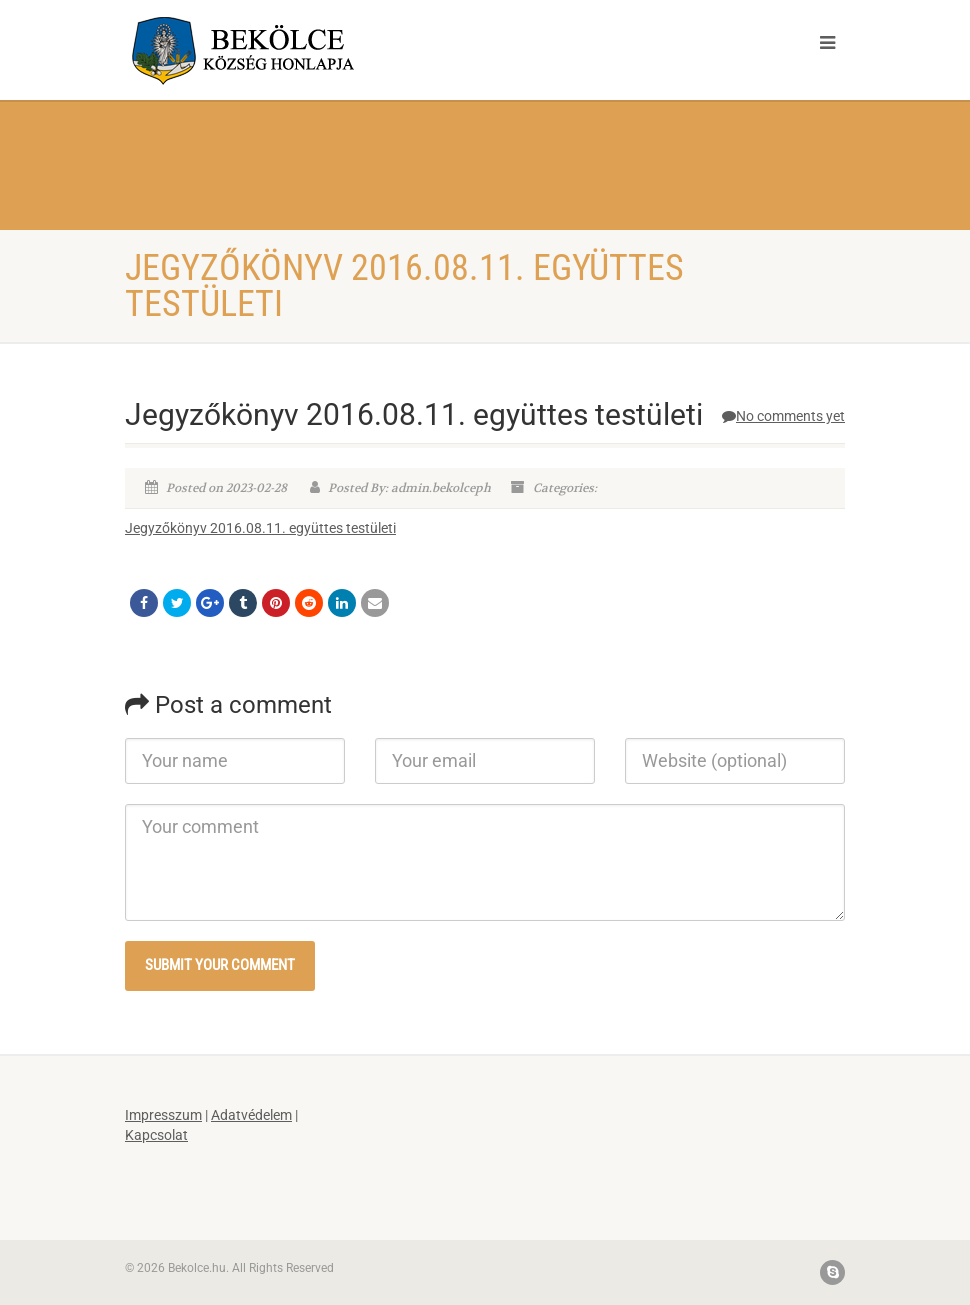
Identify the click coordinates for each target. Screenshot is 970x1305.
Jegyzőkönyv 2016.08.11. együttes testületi (260, 528)
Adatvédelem (251, 1115)
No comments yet (783, 416)
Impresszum (163, 1115)
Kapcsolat (156, 1135)
